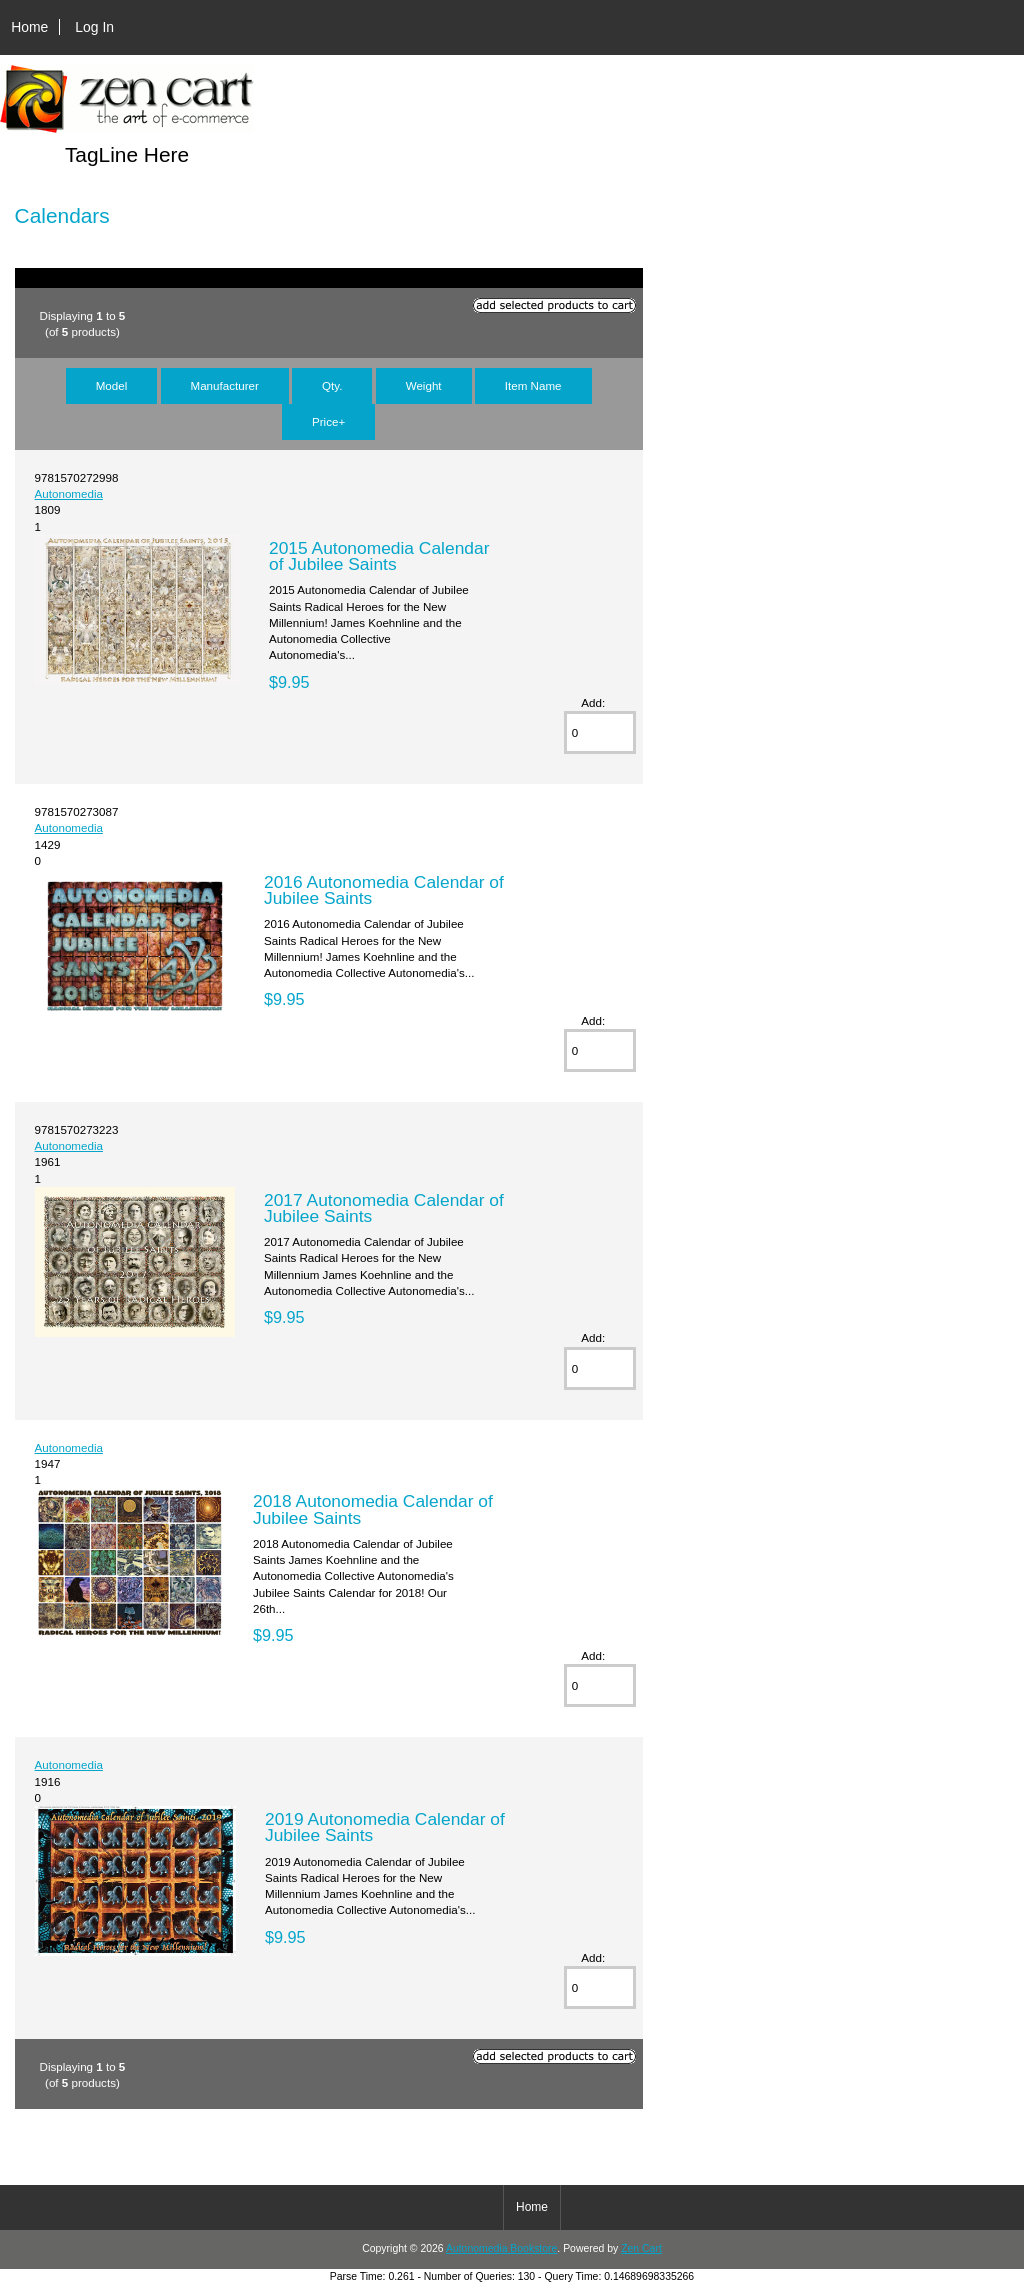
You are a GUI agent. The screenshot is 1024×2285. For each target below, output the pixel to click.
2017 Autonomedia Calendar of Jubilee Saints (384, 1208)
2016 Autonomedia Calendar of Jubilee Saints (384, 890)
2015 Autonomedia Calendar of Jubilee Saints (379, 556)
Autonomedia (69, 493)
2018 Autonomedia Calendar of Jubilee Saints (373, 1509)
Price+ (328, 421)
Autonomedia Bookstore (501, 2248)
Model (112, 385)
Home (29, 27)
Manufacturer (225, 385)
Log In (94, 27)
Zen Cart (641, 2248)
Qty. (332, 385)
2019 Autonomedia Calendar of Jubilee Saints (385, 1827)
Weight (424, 385)
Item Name (533, 385)
